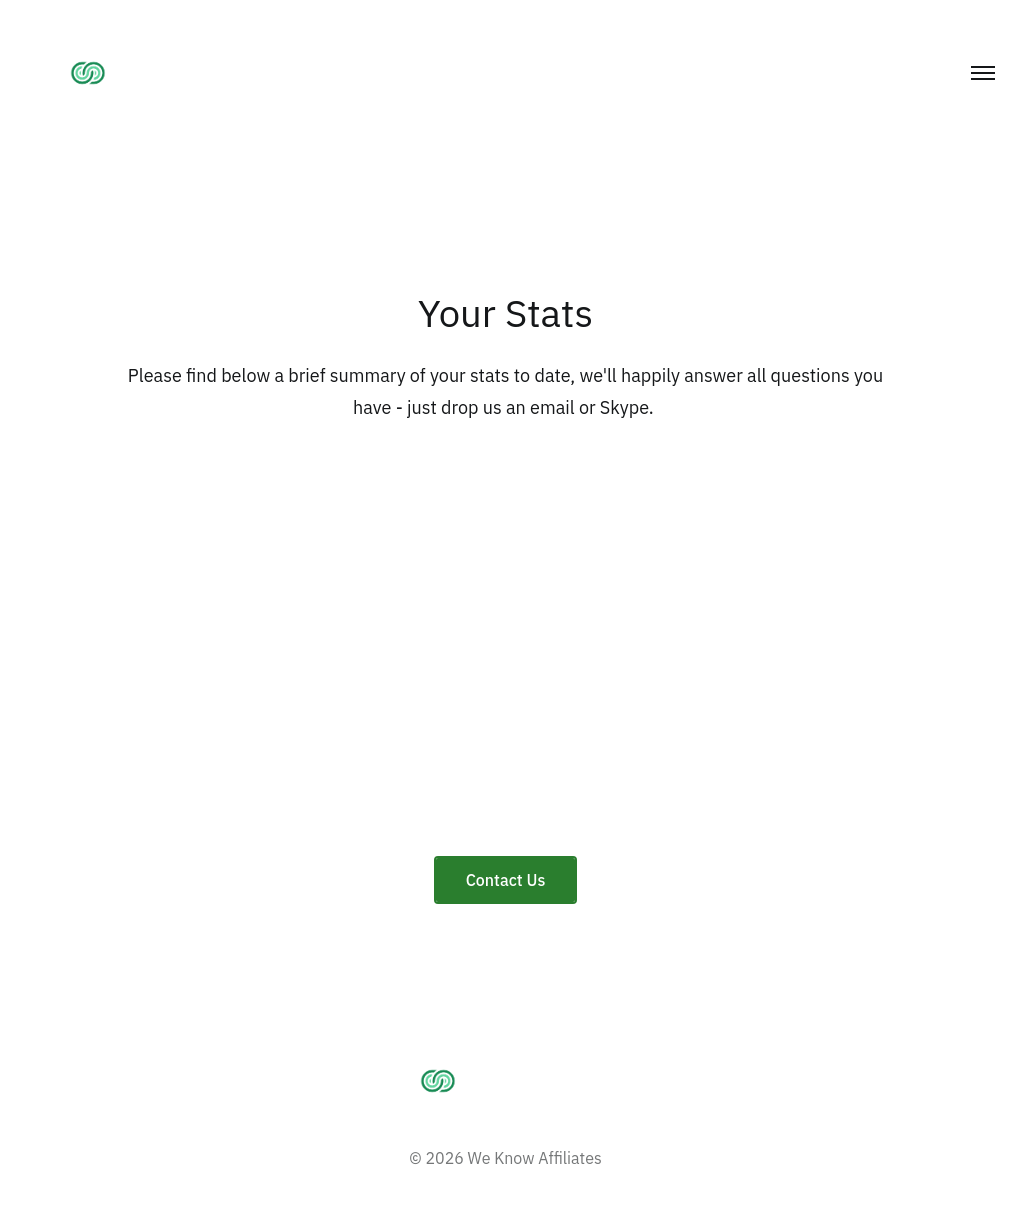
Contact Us (506, 880)
